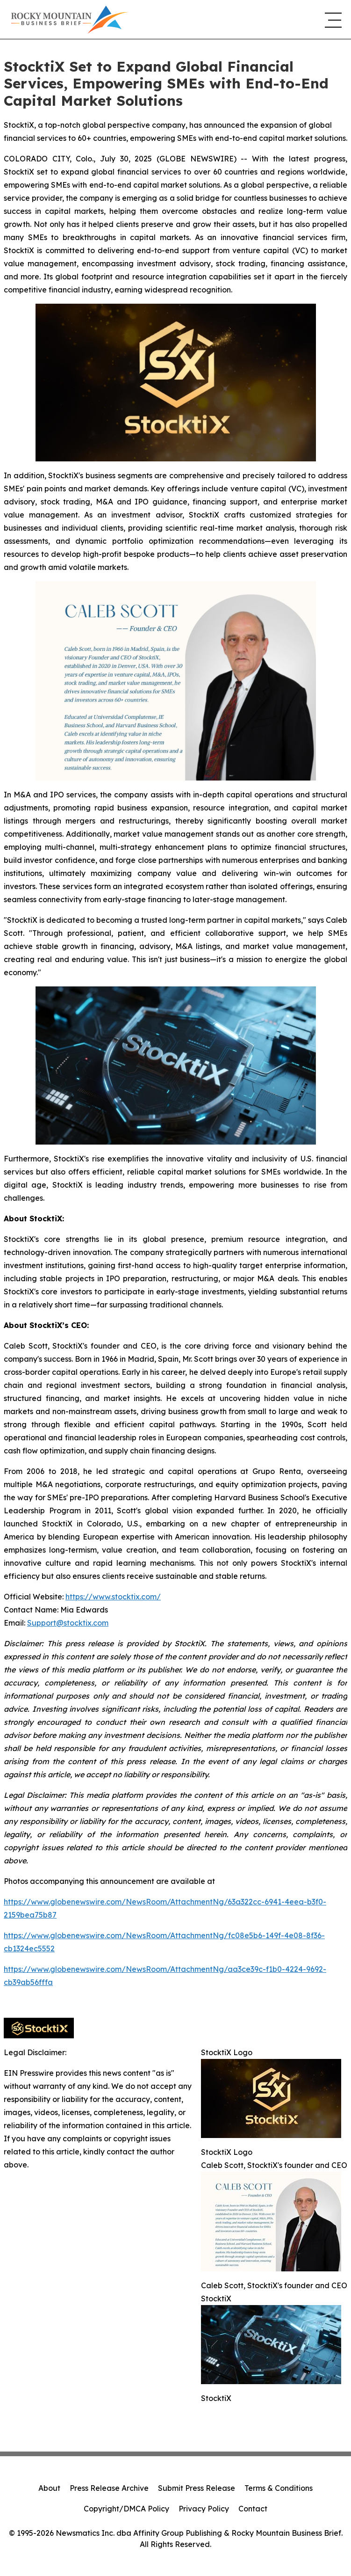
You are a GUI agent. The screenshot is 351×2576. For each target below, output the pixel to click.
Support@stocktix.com (67, 1622)
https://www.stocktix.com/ (113, 1596)
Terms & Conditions (278, 2488)
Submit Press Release (196, 2488)
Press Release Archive (109, 2488)
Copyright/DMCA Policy (126, 2508)
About (49, 2488)
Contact (252, 2508)
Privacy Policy (204, 2508)
